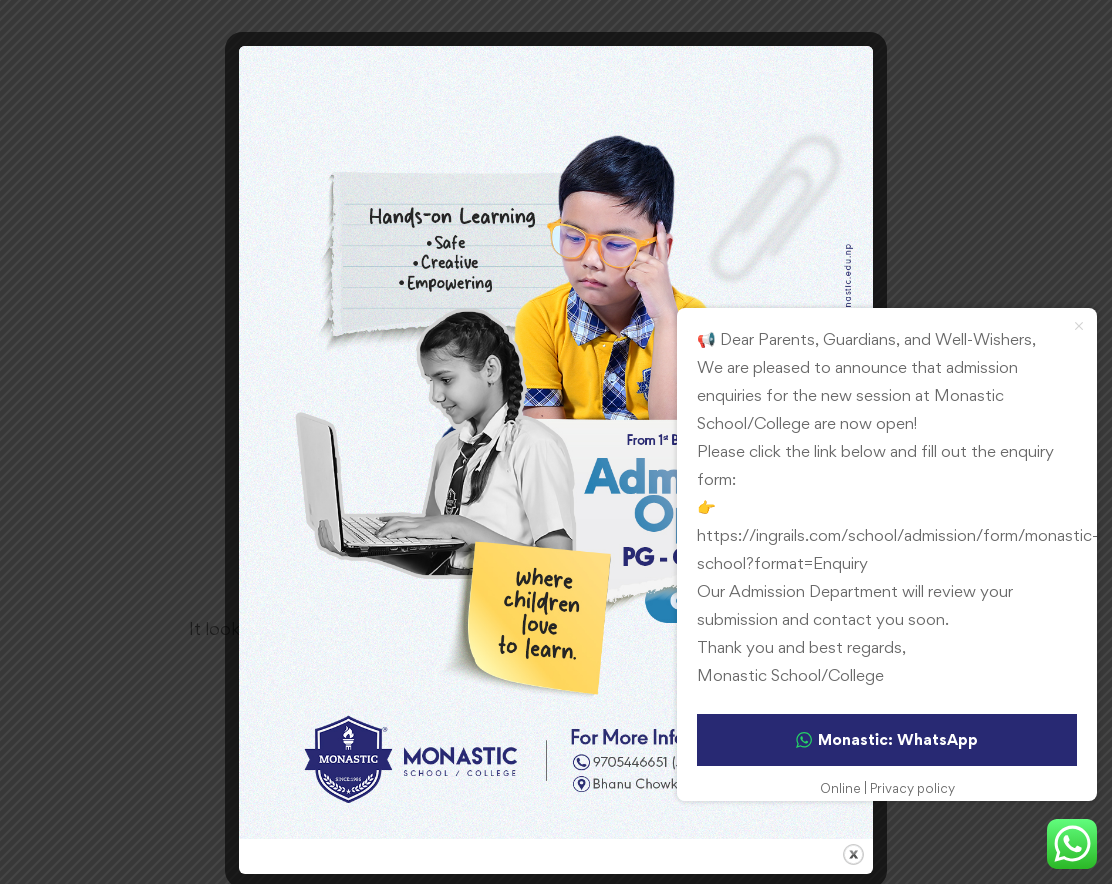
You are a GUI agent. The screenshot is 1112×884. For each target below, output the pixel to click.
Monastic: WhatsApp (887, 739)
